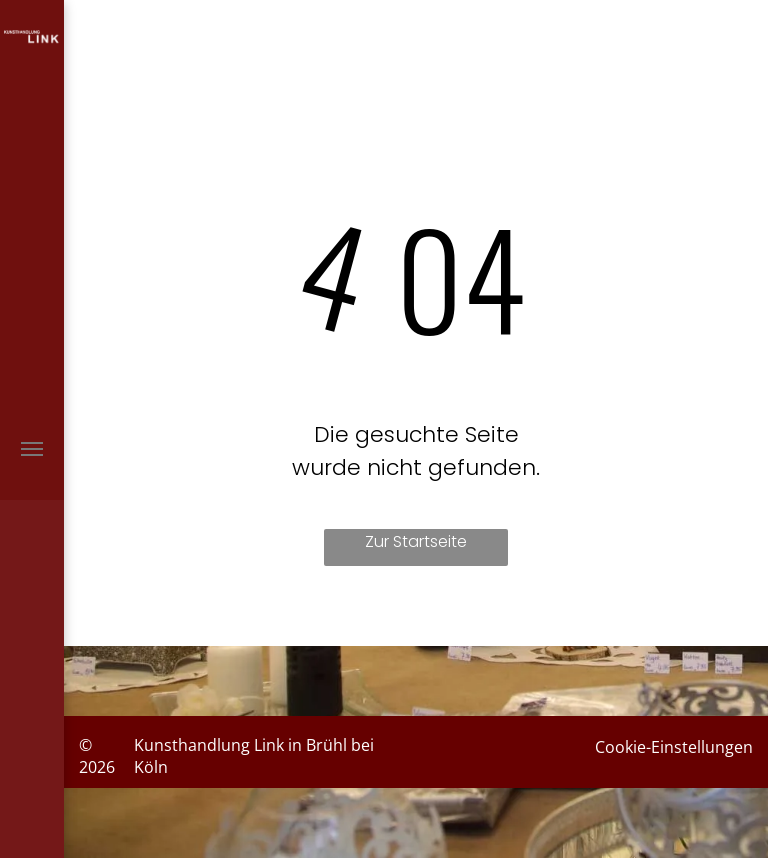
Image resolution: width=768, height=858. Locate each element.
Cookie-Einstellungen (674, 747)
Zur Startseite (416, 541)
